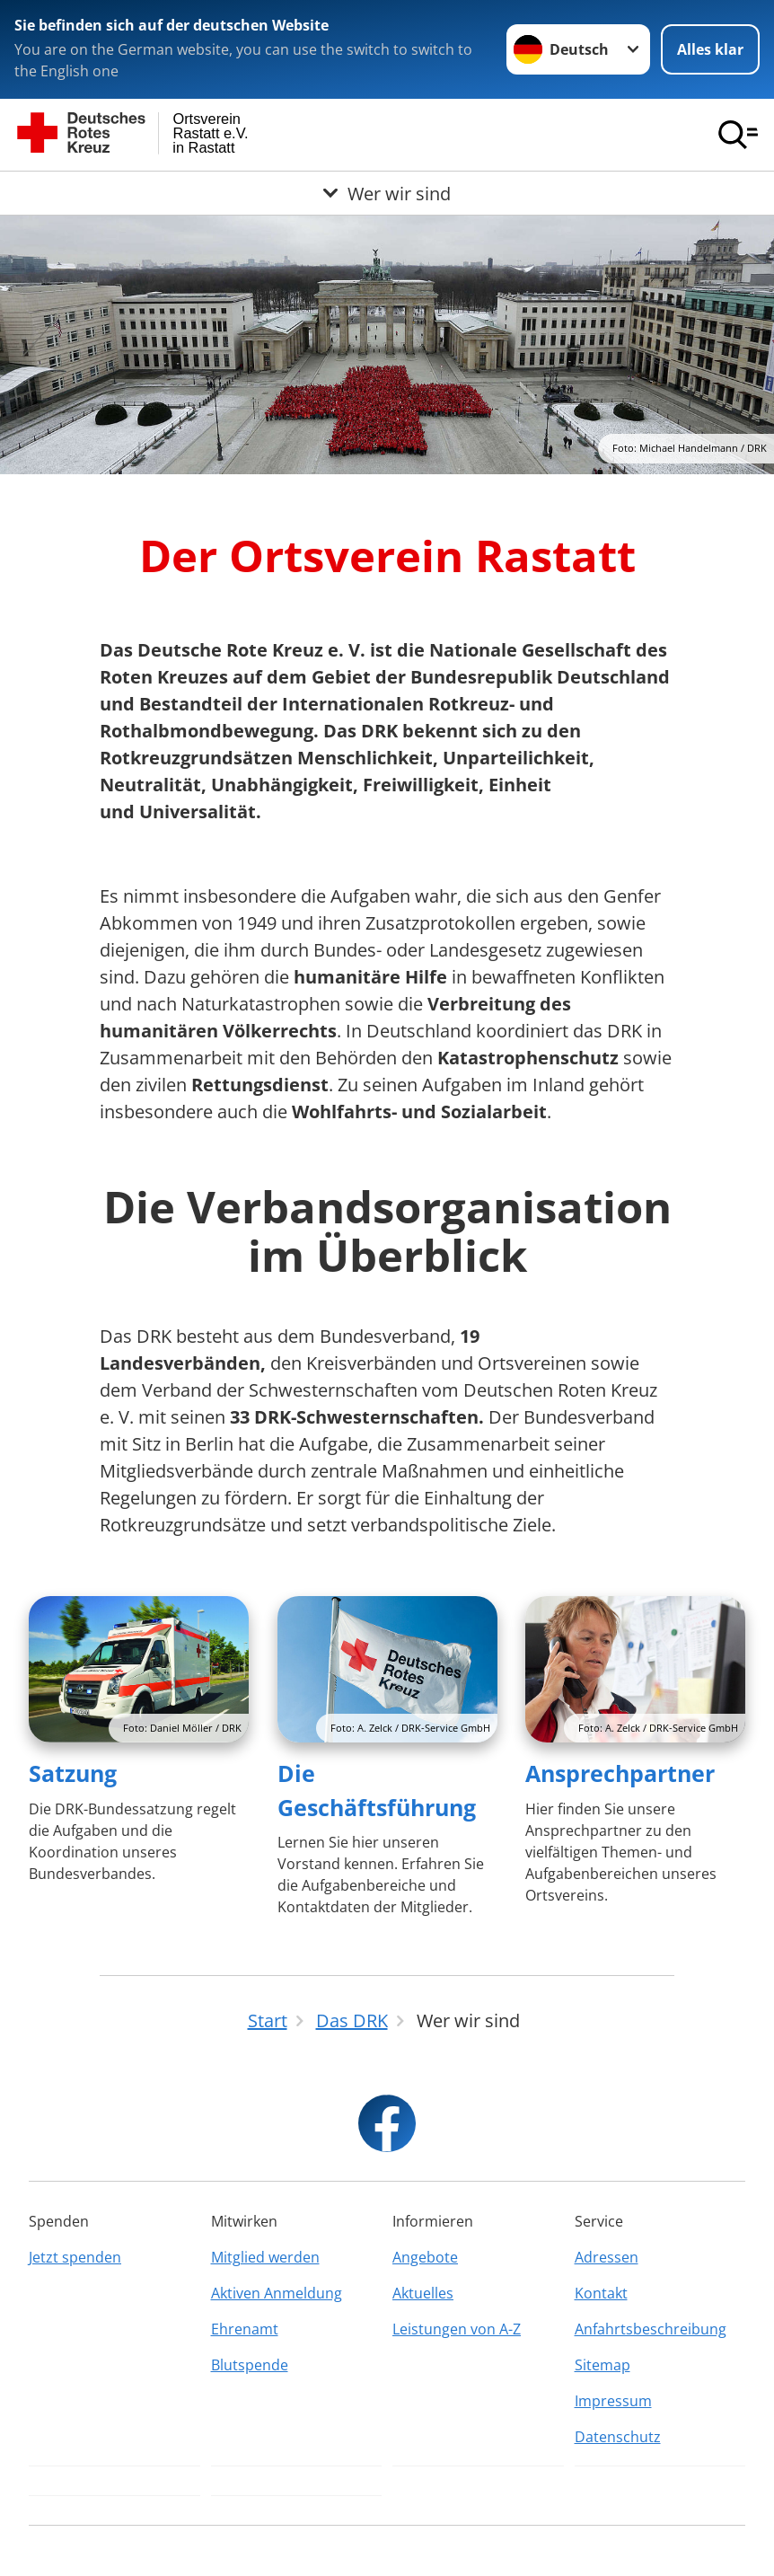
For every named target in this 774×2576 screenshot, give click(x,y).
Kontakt (601, 2293)
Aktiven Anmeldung (276, 2293)
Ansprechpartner (620, 1773)
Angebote (425, 2257)
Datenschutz (618, 2437)
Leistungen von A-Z (456, 2329)
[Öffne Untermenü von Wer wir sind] (387, 193)
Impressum (613, 2401)
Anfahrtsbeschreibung (650, 2329)
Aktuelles (422, 2293)
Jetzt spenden (75, 2257)
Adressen (606, 2257)
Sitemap (602, 2365)
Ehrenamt (244, 2329)
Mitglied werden (265, 2257)
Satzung (73, 1773)
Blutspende (249, 2365)
